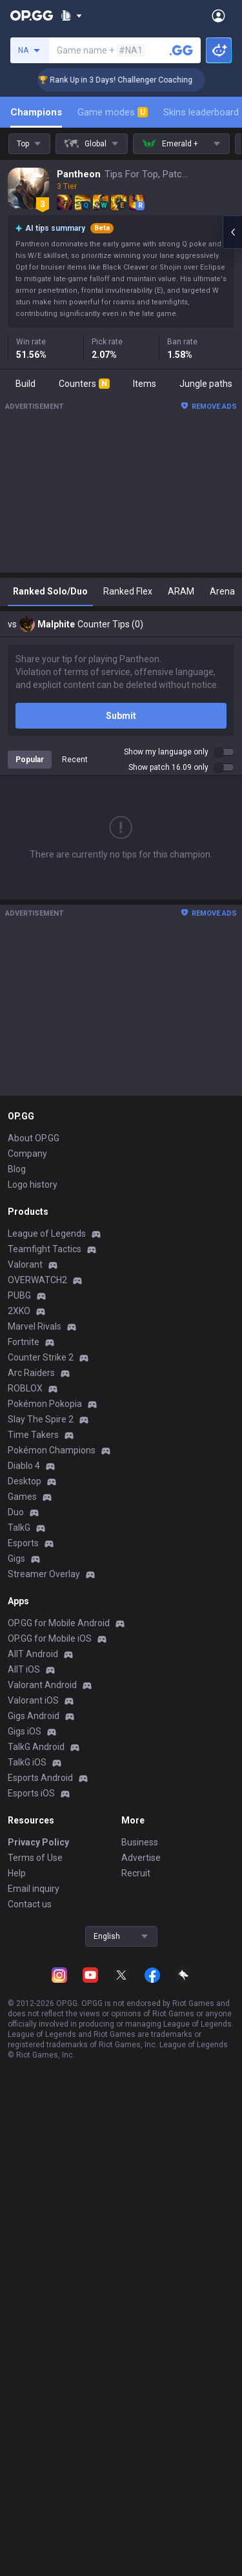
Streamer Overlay (44, 1574)
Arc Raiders (31, 1373)
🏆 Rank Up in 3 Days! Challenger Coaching (127, 79)
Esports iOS (31, 1793)
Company (27, 1153)
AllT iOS (24, 1669)
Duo (16, 1512)
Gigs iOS (24, 1731)
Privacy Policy (38, 1842)
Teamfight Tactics (44, 1249)
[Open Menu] (218, 15)
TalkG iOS (27, 1762)
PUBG (19, 1295)
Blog (17, 1169)
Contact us (30, 1904)
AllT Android (33, 1654)
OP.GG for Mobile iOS (50, 1638)
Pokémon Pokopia (45, 1404)
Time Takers (33, 1435)
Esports (23, 1543)
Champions (36, 112)
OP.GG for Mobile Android (59, 1623)
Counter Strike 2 (41, 1357)
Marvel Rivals (34, 1326)
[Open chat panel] (232, 232)
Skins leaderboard (201, 112)
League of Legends (47, 1233)
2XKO (19, 1311)
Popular (29, 759)
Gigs (16, 1558)
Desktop (24, 1481)
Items (144, 384)
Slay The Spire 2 (41, 1419)
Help (17, 1873)
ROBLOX (25, 1388)
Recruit (135, 1873)
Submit (121, 716)
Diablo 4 (24, 1465)
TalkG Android (36, 1747)
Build (25, 384)
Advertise (141, 1858)
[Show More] (71, 15)
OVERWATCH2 (37, 1280)
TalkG (19, 1527)
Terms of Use (35, 1858)
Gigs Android (33, 1716)
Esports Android (40, 1778)
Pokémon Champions (52, 1450)
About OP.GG (33, 1138)
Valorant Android (42, 1685)
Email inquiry (33, 1888)
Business (139, 1842)
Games (22, 1496)
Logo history (32, 1184)
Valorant (25, 1264)
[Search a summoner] (181, 50)
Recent (75, 759)
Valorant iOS (33, 1700)
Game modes (112, 112)
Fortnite (23, 1342)
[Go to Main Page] (31, 15)
